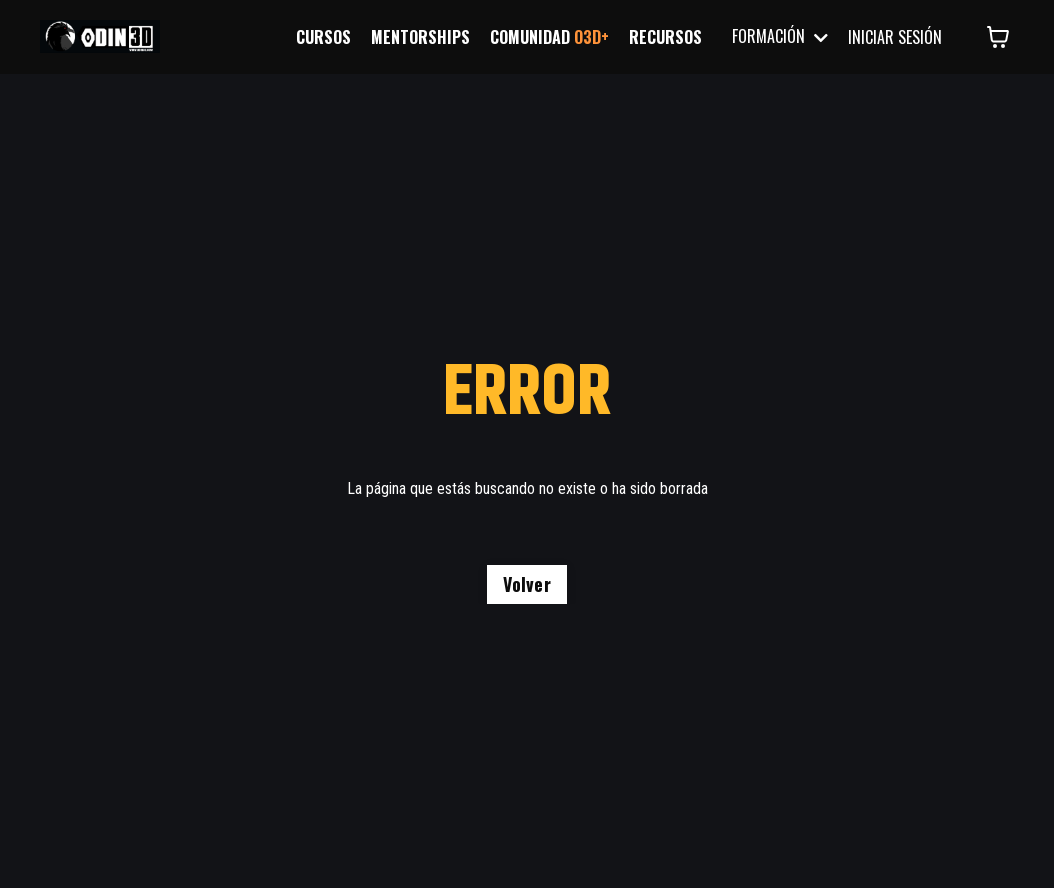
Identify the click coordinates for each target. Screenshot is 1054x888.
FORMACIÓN (780, 36)
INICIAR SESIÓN (895, 37)
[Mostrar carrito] (998, 37)
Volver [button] (527, 584)
